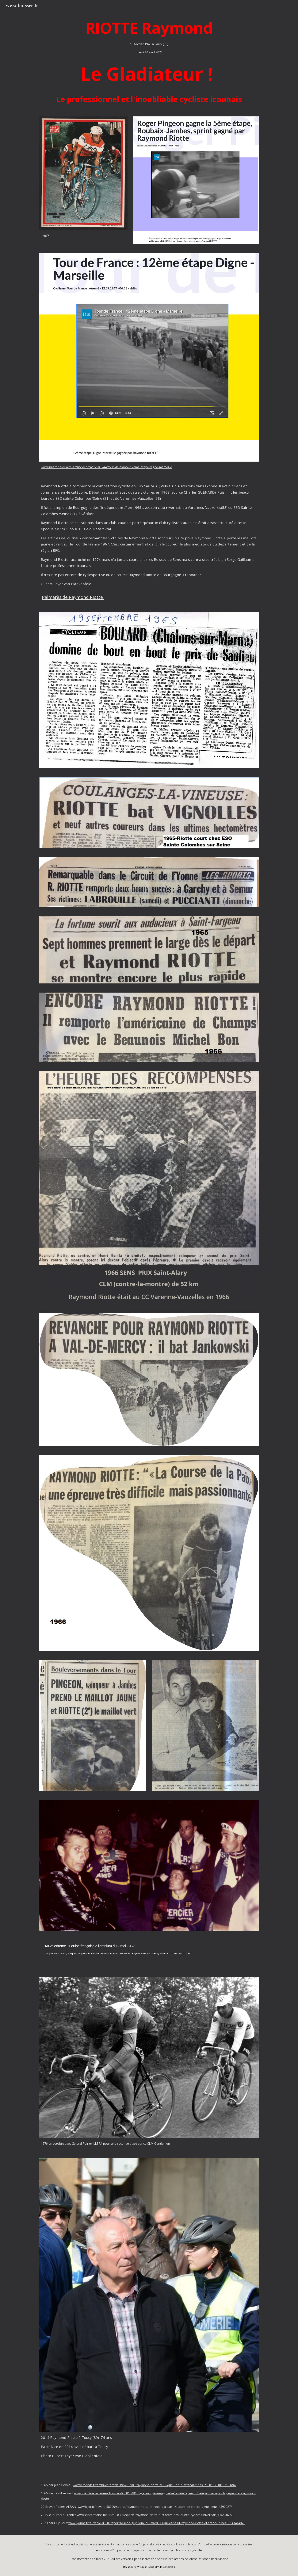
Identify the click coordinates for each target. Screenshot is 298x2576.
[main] (149, 61)
